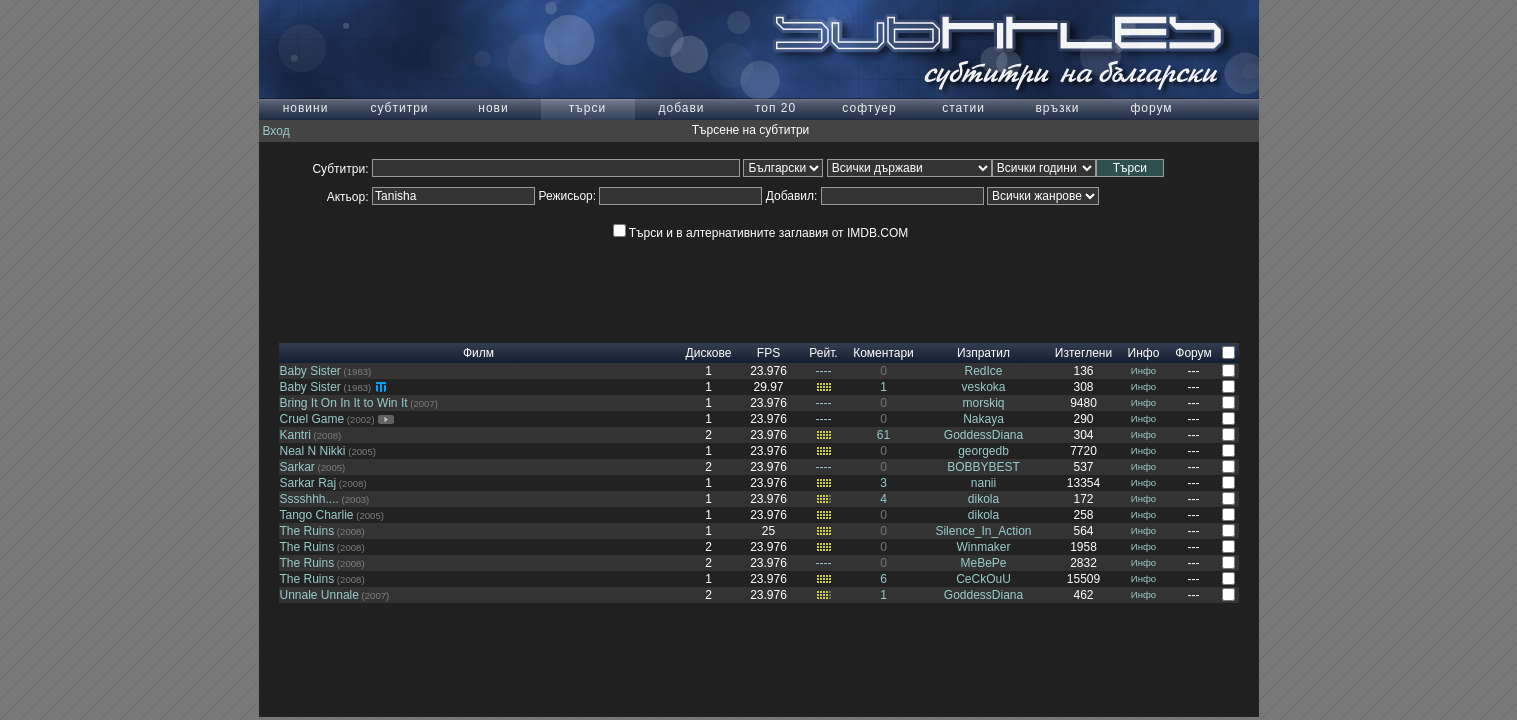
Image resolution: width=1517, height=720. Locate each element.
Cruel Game (312, 419)
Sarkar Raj (308, 483)
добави (681, 108)
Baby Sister (310, 371)
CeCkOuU (983, 579)
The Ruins (307, 531)
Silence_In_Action (983, 531)
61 (883, 435)
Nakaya (983, 419)
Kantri (295, 435)
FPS (768, 353)
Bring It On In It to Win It (344, 403)
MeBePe (983, 563)
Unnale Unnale (319, 595)
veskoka (983, 387)
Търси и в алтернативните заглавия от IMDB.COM (760, 233)
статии (963, 108)
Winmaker (983, 547)
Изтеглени (1083, 353)
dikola (983, 499)
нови (493, 108)
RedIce (983, 371)
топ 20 (775, 108)
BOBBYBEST (983, 467)
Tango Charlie (317, 515)
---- (824, 371)
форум (1151, 108)
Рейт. (823, 353)
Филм (478, 353)
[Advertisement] (759, 298)
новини (306, 108)
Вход (276, 131)
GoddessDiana (983, 435)
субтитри (399, 108)
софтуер (869, 108)
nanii (983, 483)
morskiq (983, 403)
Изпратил (983, 353)
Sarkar (297, 467)
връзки (1057, 108)
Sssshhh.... (309, 499)
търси (587, 108)
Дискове (709, 353)
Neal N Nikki (313, 451)
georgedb (983, 451)
